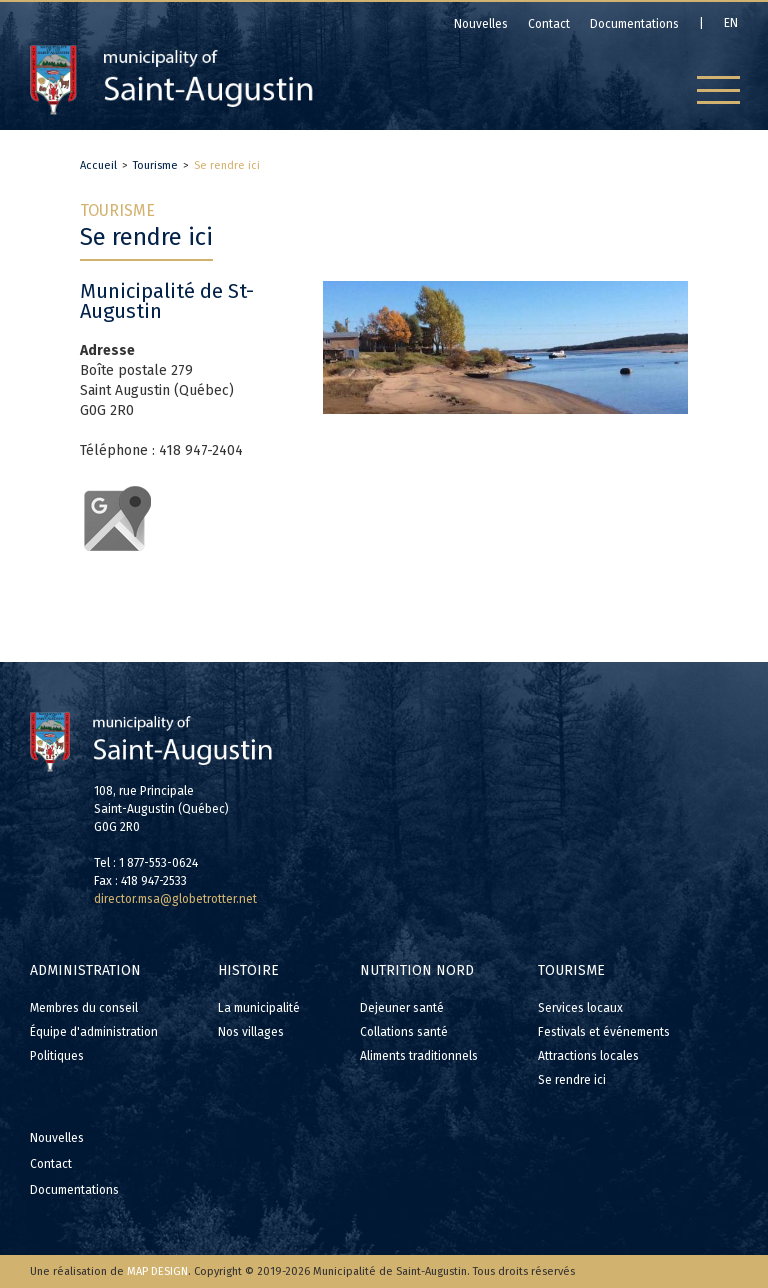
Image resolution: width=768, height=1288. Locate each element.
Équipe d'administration (94, 1032)
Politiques (57, 1056)
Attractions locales (588, 1056)
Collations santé (404, 1032)
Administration (85, 970)
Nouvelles (57, 1138)
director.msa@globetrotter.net (175, 899)
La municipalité (259, 1008)
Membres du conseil (84, 1008)
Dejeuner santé (402, 1008)
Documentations (74, 1190)
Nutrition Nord (417, 970)
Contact (51, 1164)
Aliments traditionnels (419, 1056)
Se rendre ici (227, 165)
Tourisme (155, 165)
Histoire (248, 970)
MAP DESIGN (157, 1271)
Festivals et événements (604, 1032)
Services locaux (580, 1008)
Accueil (98, 165)
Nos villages (251, 1032)
